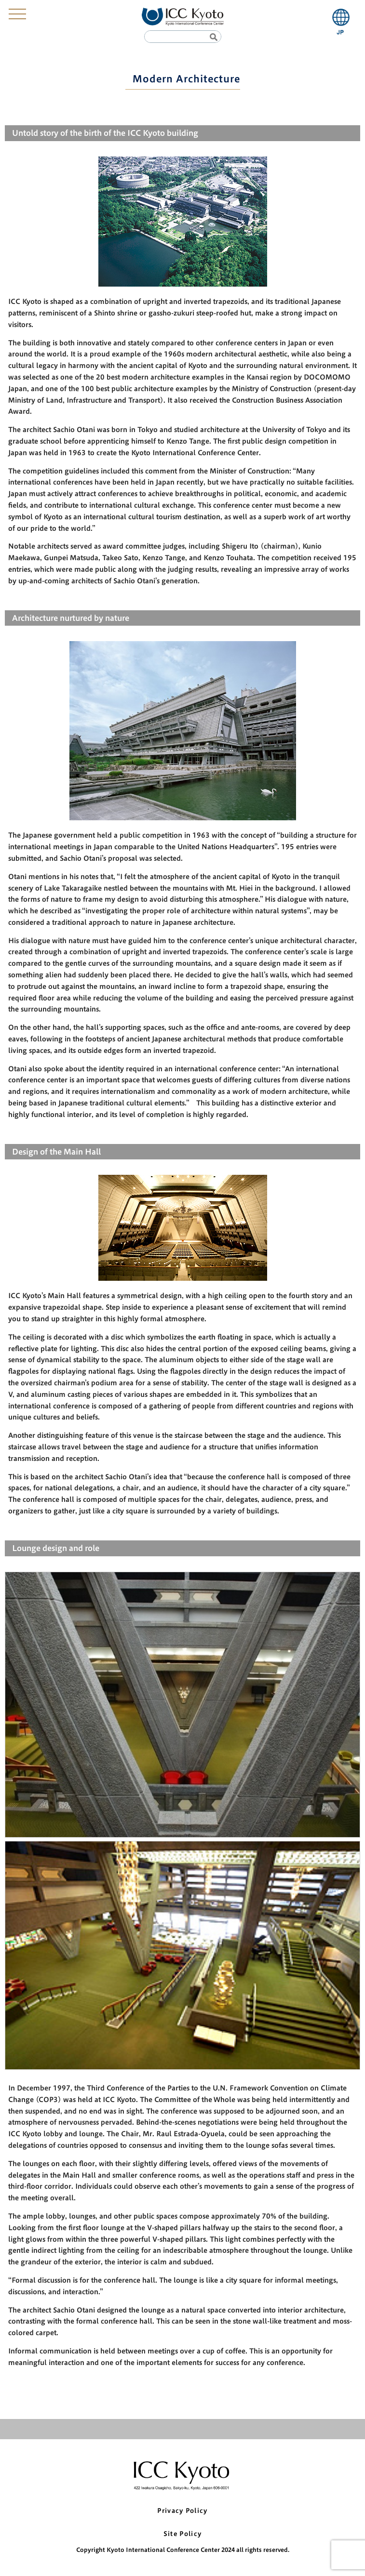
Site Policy (182, 2534)
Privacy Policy (182, 2511)
